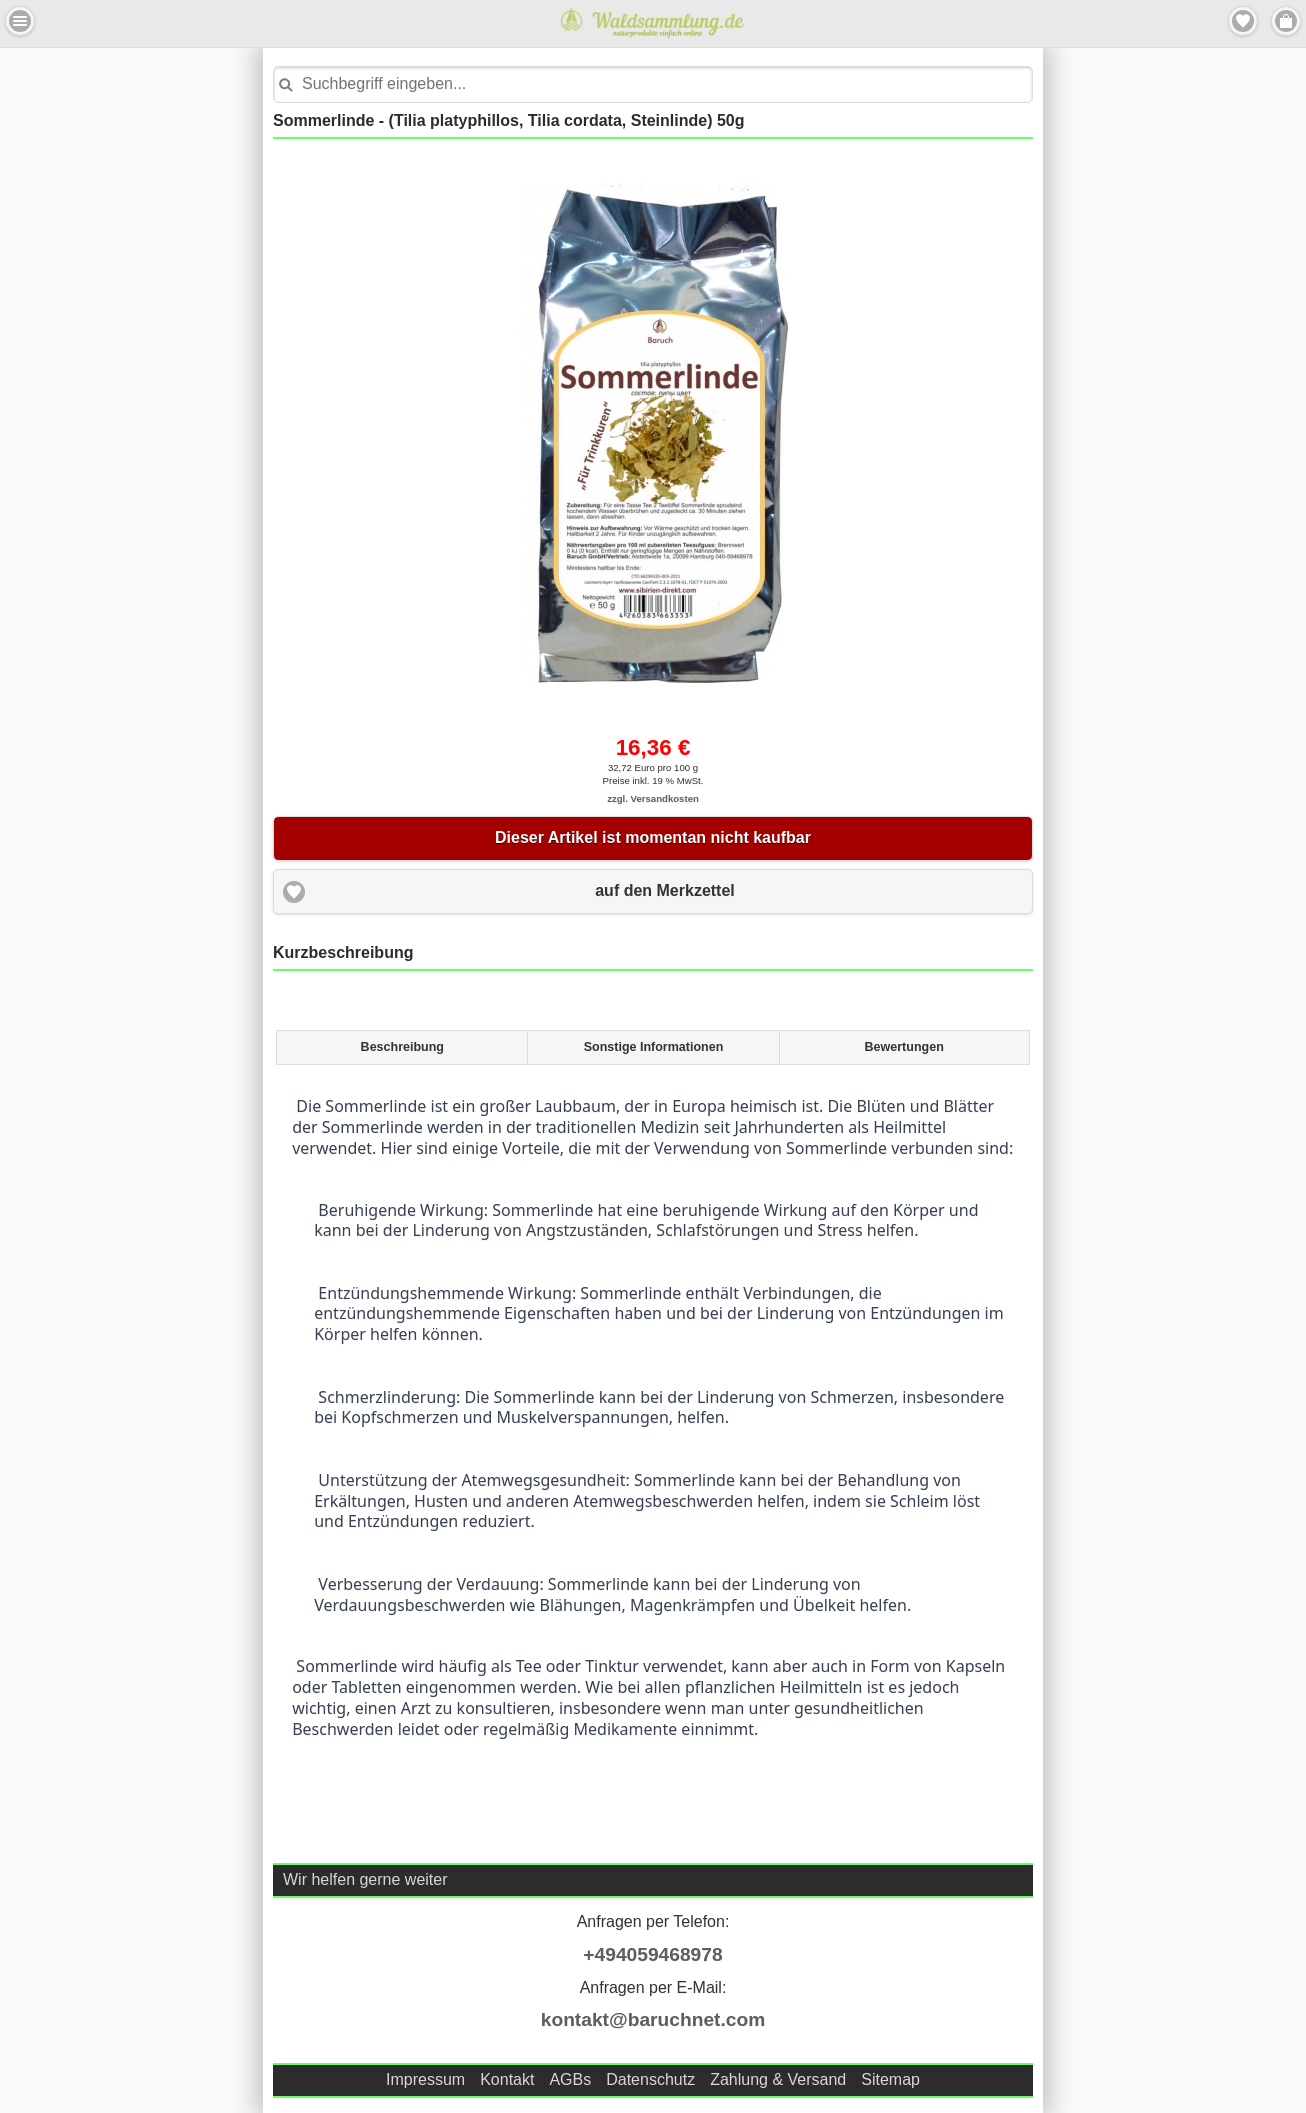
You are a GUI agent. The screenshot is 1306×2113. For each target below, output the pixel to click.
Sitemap (890, 2079)
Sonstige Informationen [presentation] (654, 1047)
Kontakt (507, 2079)
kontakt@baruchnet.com (653, 2019)
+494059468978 (652, 1954)
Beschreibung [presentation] (402, 1047)
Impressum (425, 2079)
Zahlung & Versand (778, 2079)
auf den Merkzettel (665, 890)
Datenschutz (650, 2079)
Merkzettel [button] (1243, 21)
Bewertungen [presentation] (904, 1047)
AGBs (570, 2079)
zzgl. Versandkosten (653, 798)
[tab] (401, 1048)
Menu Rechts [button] (1286, 21)
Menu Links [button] (20, 21)
